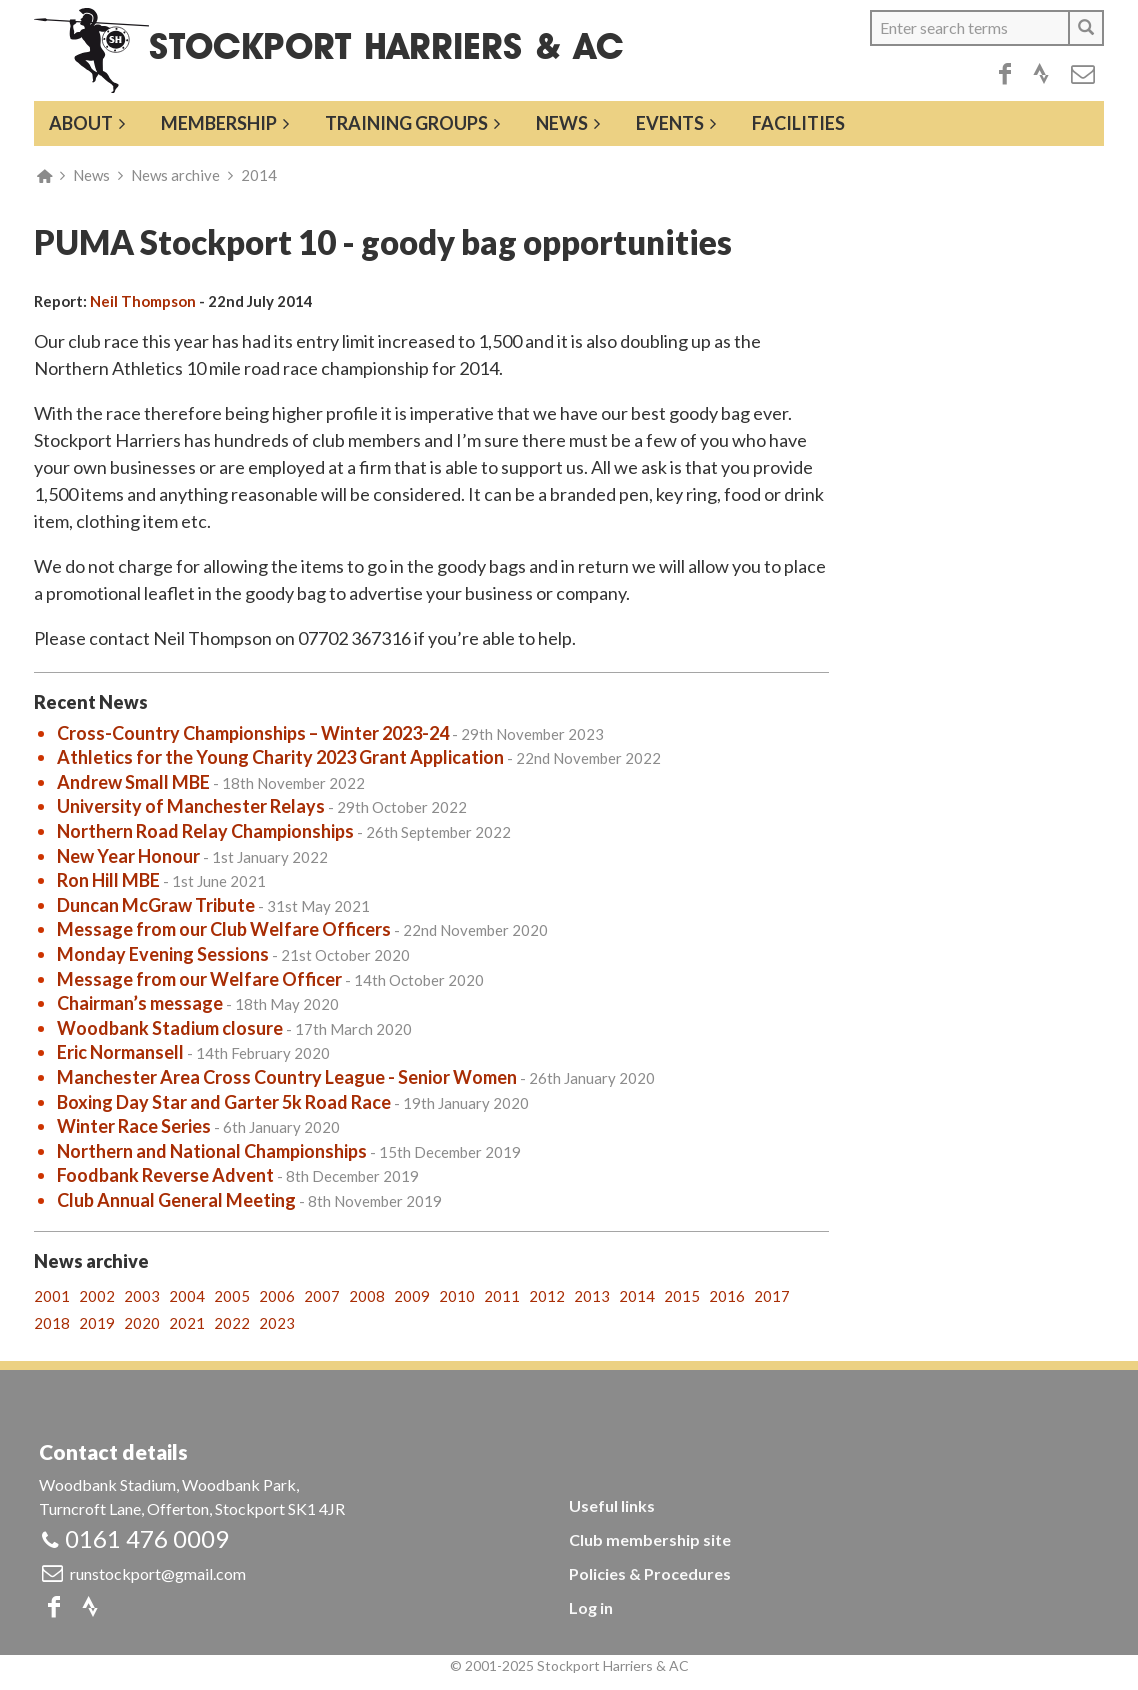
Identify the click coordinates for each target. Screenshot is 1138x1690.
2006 (277, 1296)
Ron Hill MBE (108, 880)
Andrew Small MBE (133, 782)
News (562, 123)
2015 (682, 1296)
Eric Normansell (120, 1052)
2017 (772, 1296)
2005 (232, 1296)
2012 (547, 1296)
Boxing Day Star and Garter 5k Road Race (224, 1102)
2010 (457, 1296)
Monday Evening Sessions (163, 954)
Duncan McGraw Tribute (156, 905)
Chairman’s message (140, 1003)
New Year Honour (128, 856)
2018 (52, 1323)
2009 (412, 1296)
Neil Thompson (143, 301)
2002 (97, 1296)
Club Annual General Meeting (176, 1200)
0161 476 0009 (147, 1538)
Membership (219, 123)
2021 (187, 1323)
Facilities (798, 123)
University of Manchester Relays (191, 806)
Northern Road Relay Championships (205, 831)
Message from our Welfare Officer (199, 979)
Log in (591, 1607)
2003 (142, 1296)
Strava (1041, 74)
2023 (277, 1323)
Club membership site (650, 1539)
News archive (175, 175)
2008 (367, 1296)
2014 (259, 175)
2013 (592, 1296)
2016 (727, 1296)
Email (1083, 74)
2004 (187, 1296)
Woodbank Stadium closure (170, 1028)
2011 (502, 1296)
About (81, 123)
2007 (322, 1296)
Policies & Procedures (650, 1573)
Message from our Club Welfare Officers (224, 929)
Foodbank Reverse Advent (165, 1175)
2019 (97, 1323)
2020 (142, 1323)
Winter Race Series (134, 1126)
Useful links (612, 1505)
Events (670, 123)
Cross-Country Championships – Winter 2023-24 (253, 733)
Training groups (406, 123)
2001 (52, 1296)
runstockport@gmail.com (158, 1573)
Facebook (1005, 74)
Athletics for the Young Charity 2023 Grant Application (280, 757)
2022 (232, 1323)
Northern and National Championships (212, 1151)
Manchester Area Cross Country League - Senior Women (287, 1077)
